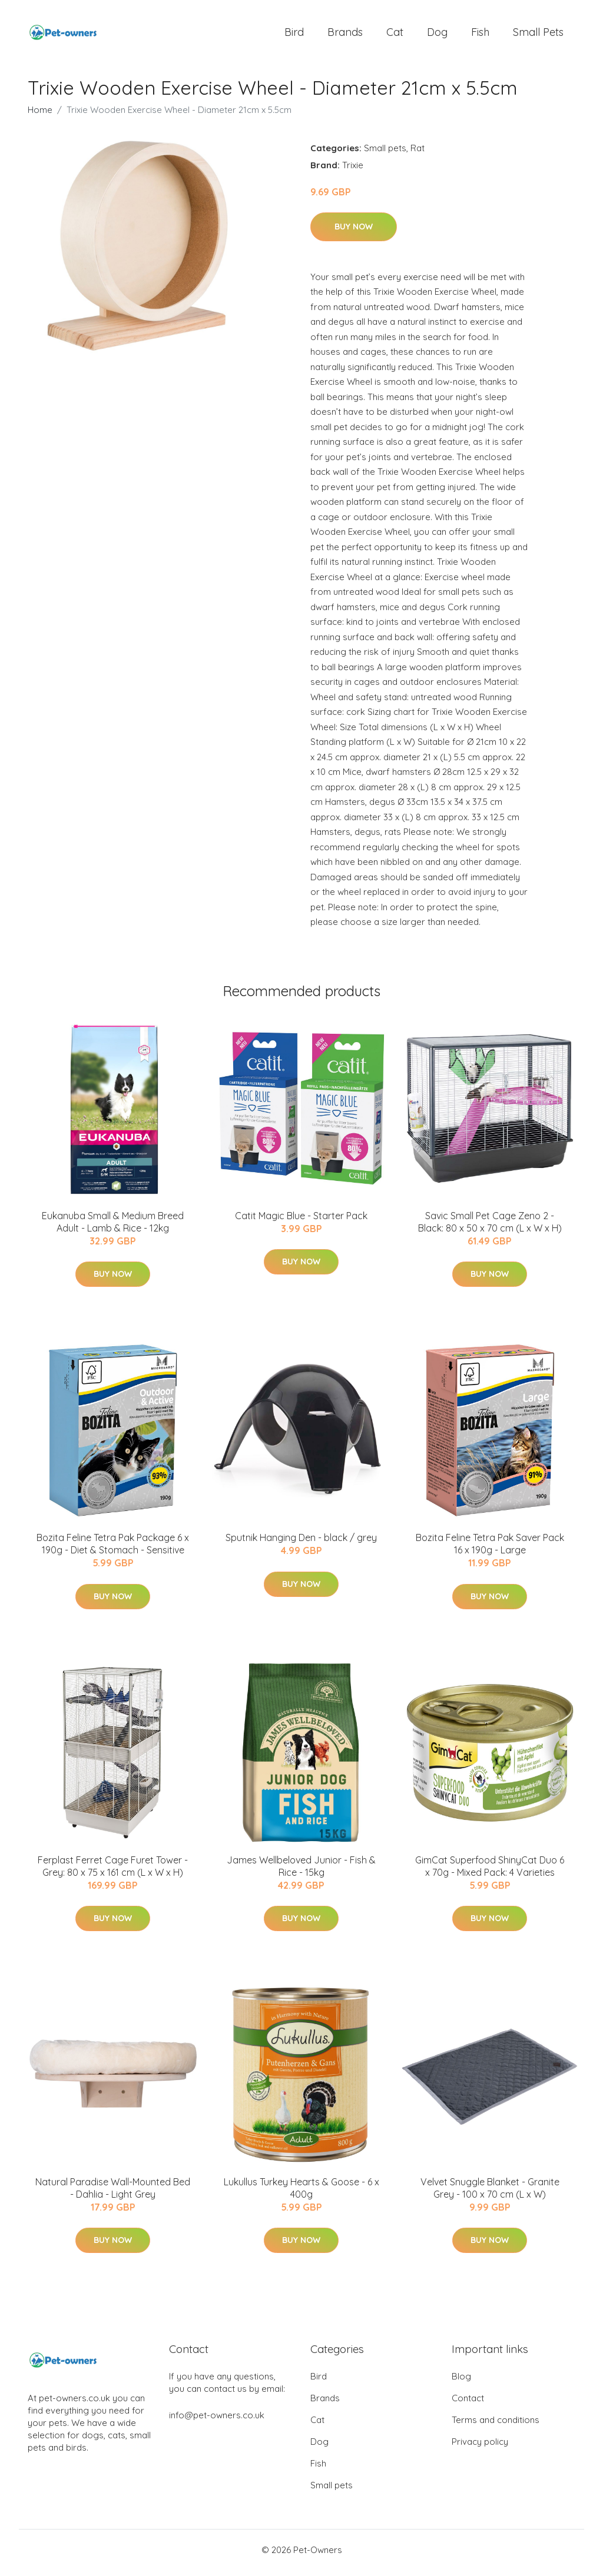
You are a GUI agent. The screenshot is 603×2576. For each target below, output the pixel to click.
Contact (468, 2403)
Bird (294, 35)
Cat (394, 35)
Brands (345, 35)
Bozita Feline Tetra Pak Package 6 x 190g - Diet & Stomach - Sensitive (113, 1550)
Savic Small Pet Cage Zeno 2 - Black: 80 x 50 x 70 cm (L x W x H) (490, 1228)
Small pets (538, 35)
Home (40, 115)
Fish (480, 35)
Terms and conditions (495, 2425)
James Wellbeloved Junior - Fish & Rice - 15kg (301, 1872)
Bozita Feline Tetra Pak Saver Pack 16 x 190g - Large (490, 1550)
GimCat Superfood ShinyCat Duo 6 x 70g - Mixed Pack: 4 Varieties (489, 1872)
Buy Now (353, 232)
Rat (417, 153)
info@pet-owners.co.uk (216, 2421)
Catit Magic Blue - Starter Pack (301, 1221)
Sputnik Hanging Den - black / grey (301, 1544)
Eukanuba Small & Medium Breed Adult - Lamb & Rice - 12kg (113, 1228)
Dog (437, 35)
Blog (461, 2382)
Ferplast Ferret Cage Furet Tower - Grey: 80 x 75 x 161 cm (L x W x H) (113, 1872)
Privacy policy (480, 2447)
